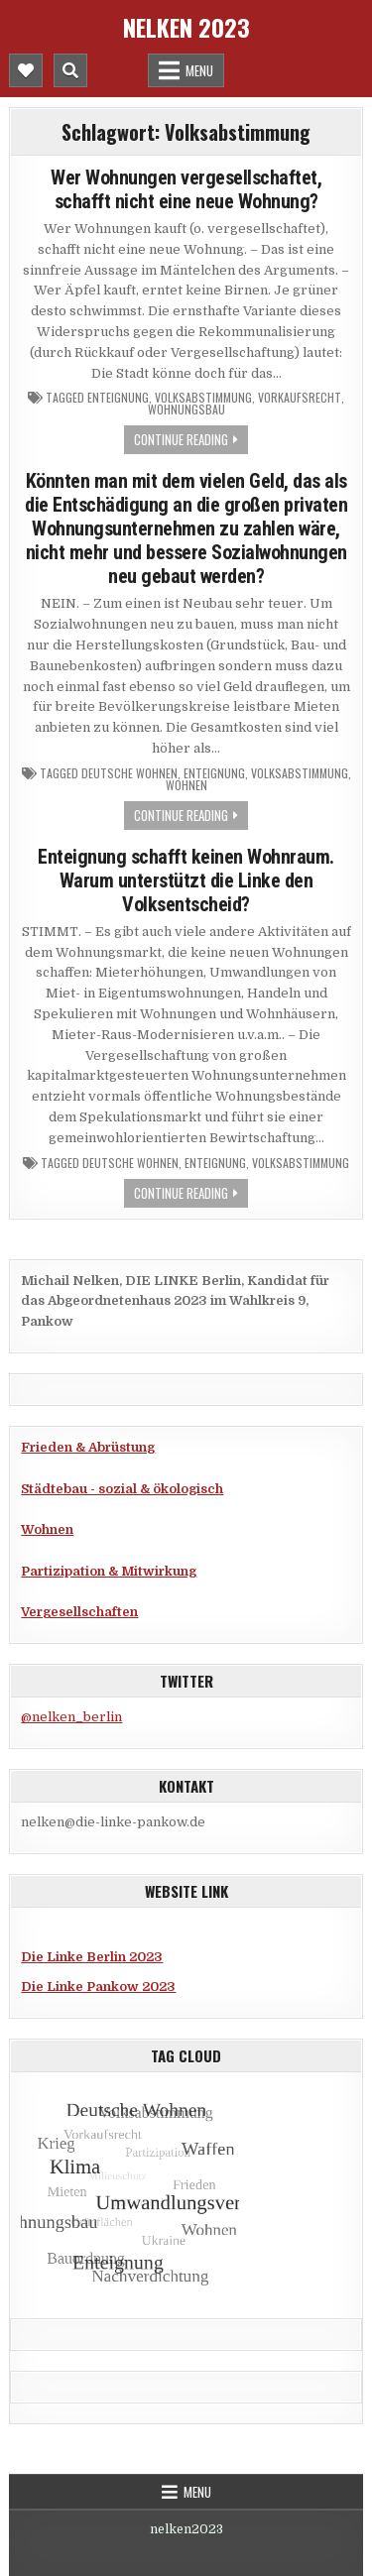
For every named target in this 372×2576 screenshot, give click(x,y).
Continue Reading (181, 439)
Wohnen (186, 785)
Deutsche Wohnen (129, 773)
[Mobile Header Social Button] (26, 70)
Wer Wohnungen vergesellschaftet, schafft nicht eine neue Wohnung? (186, 189)
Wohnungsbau (186, 409)
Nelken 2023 (186, 27)
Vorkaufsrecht (299, 398)
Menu (199, 70)
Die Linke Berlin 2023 (92, 1956)
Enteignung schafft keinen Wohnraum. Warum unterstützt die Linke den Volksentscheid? (186, 880)
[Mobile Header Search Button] (70, 70)
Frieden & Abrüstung (88, 1447)
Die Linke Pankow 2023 (98, 1986)
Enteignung (118, 398)
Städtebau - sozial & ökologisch (122, 1488)
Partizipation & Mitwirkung (108, 1571)
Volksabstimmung (203, 398)
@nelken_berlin (71, 1716)
